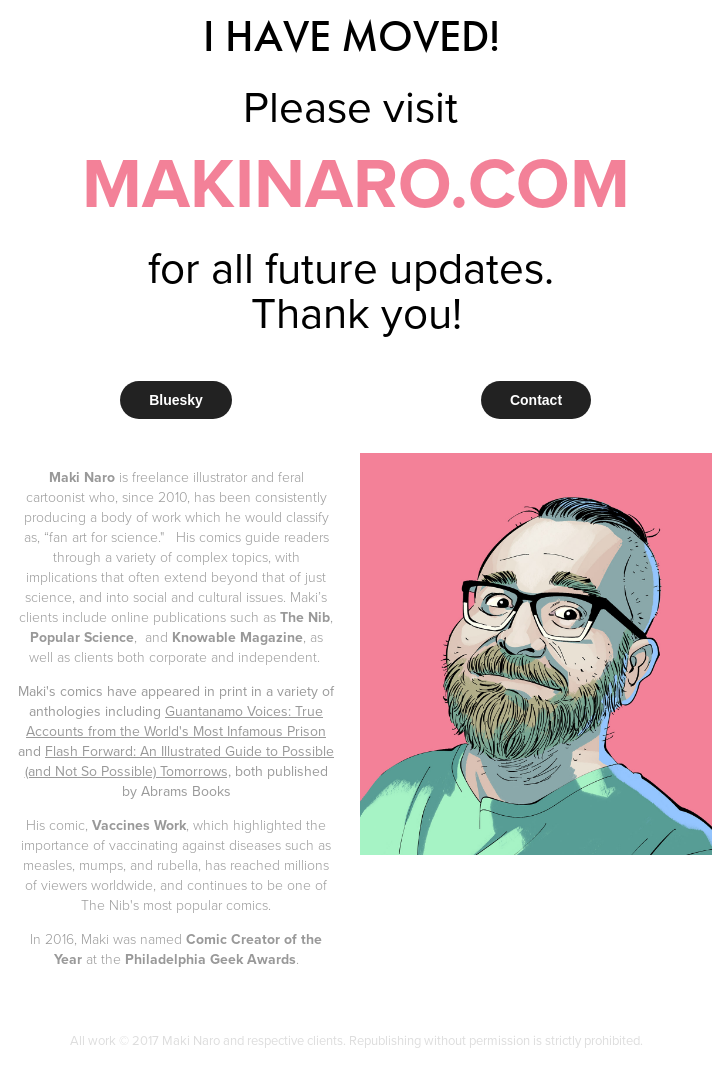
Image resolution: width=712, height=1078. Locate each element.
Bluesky (176, 400)
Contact (536, 400)
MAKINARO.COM (356, 182)
